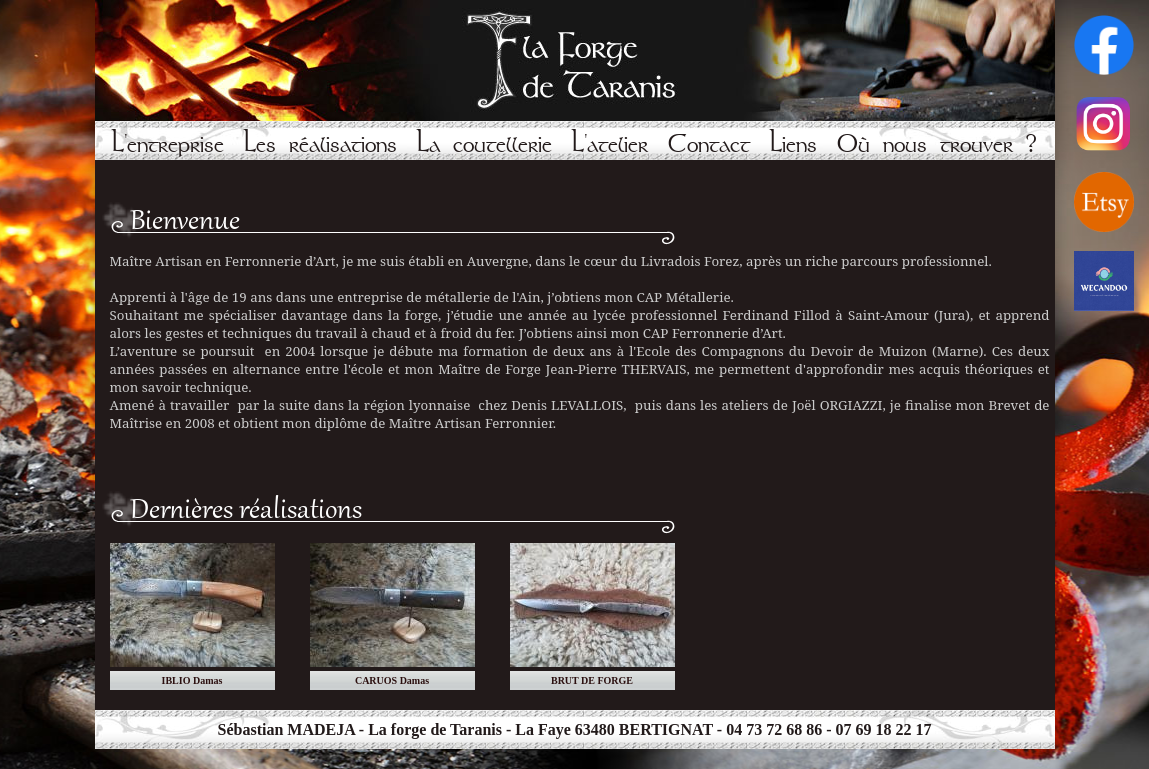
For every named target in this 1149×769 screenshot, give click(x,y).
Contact (709, 144)
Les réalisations (320, 144)
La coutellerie (484, 144)
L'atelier (610, 144)
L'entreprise (168, 144)
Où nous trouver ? (937, 144)
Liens (793, 144)
